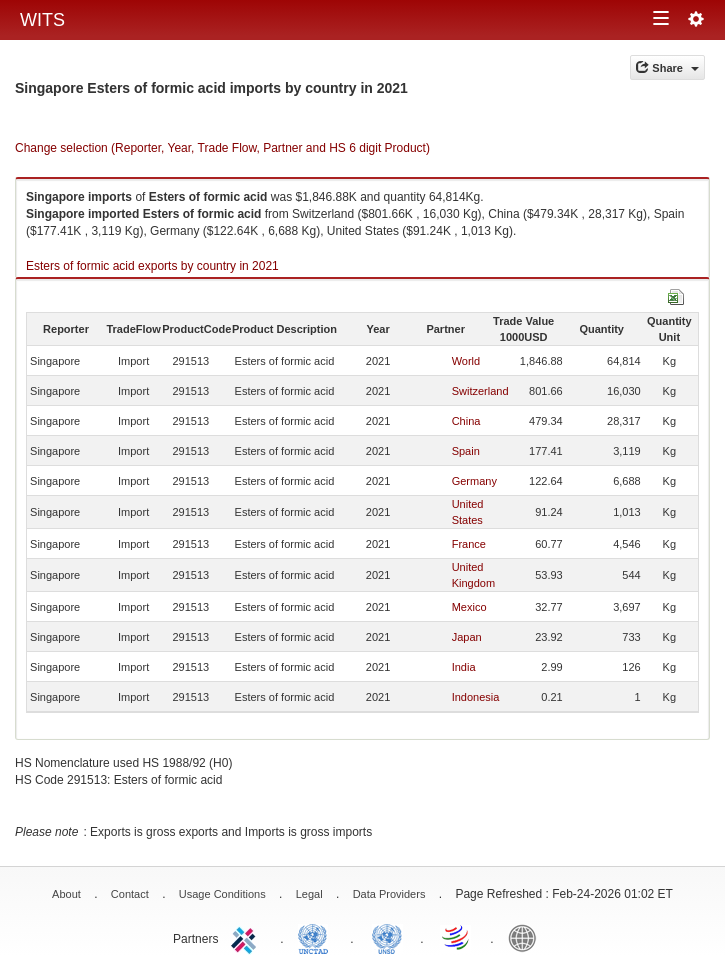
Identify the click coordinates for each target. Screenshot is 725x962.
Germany (474, 481)
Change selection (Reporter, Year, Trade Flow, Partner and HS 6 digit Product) (222, 148)
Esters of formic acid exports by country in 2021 (152, 266)
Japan (467, 637)
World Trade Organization (457, 937)
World (466, 361)
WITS (42, 20)
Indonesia (476, 697)
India (464, 667)
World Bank (527, 937)
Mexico (469, 607)
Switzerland (480, 391)
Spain (466, 451)
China (466, 421)
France (469, 544)
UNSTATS (387, 937)
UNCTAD (317, 937)
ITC (247, 937)
